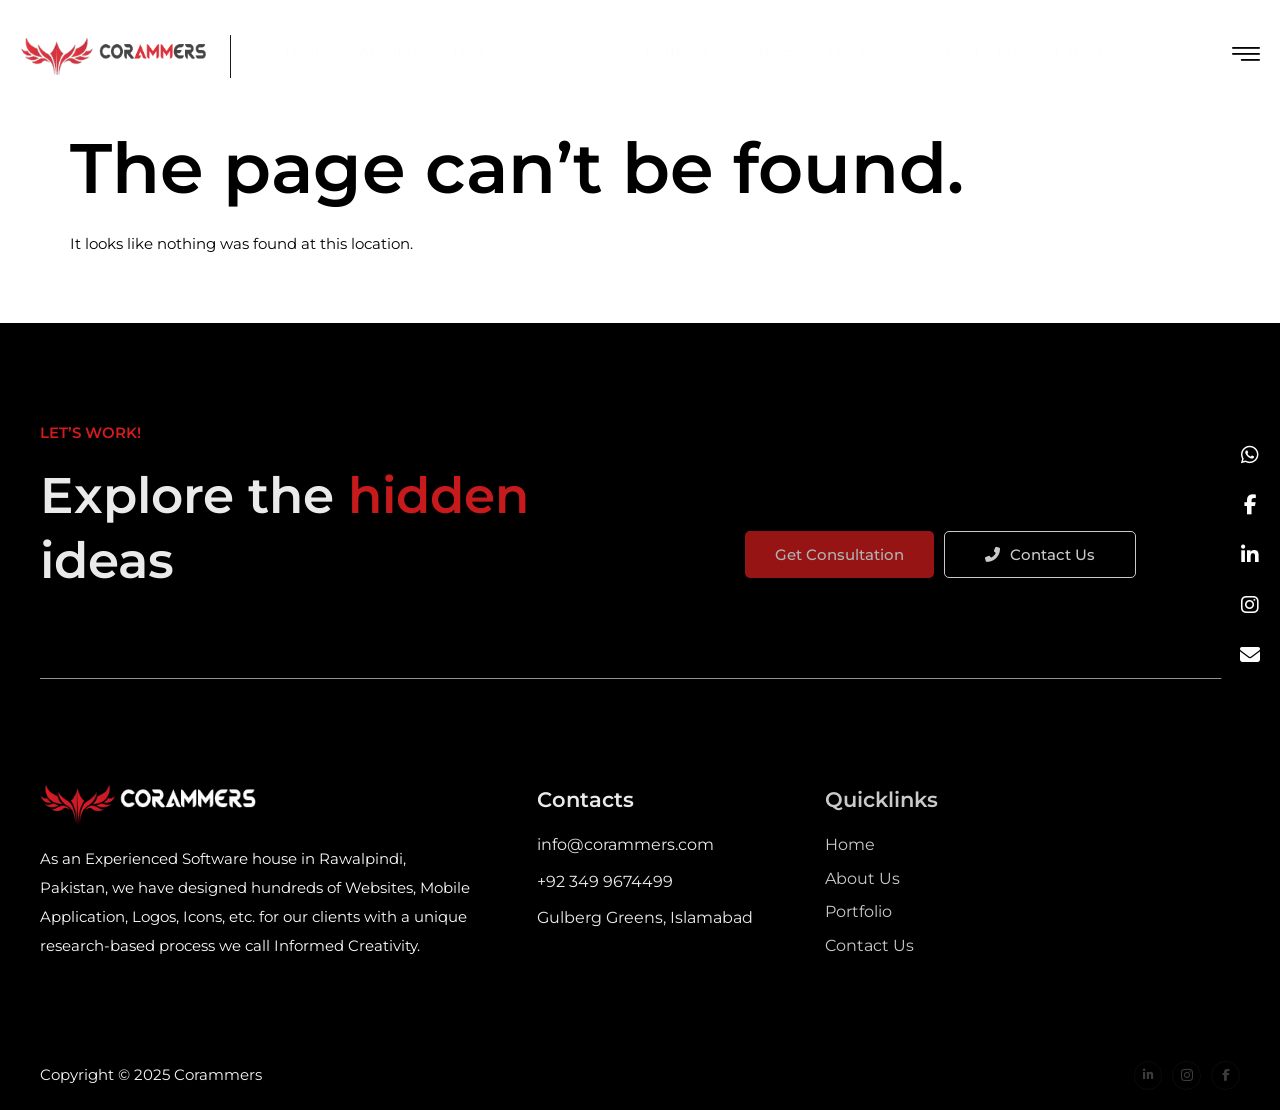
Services (574, 52)
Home (307, 52)
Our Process (872, 52)
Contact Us (985, 52)
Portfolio (686, 52)
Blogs (778, 52)
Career (1079, 52)
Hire (478, 52)
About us (391, 52)
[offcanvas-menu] (1246, 54)
